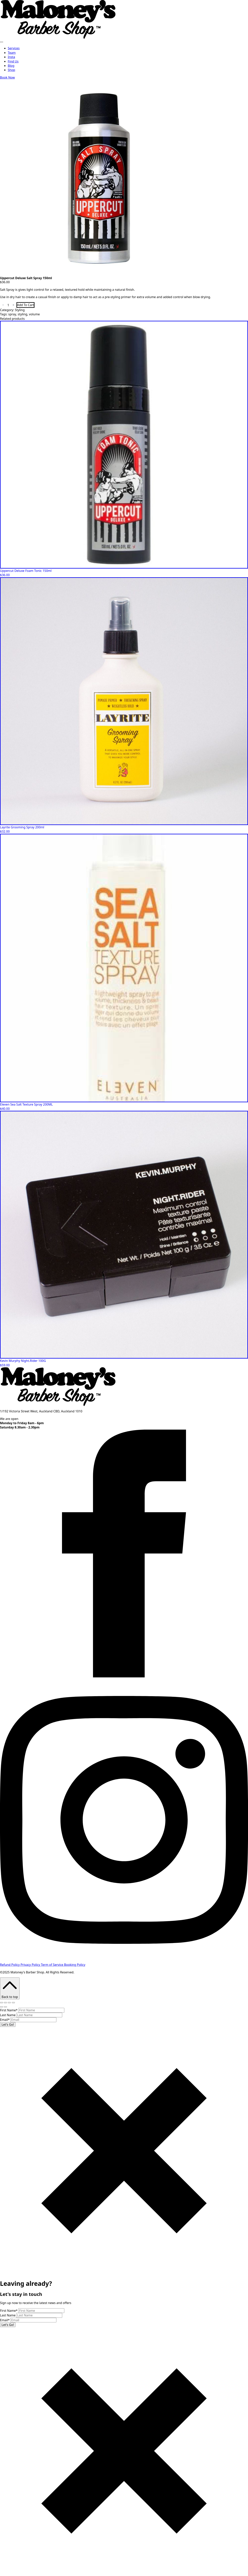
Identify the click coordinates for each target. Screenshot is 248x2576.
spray (12, 314)
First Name (9, 2010)
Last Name (8, 2015)
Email (5, 2020)
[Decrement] (3, 305)
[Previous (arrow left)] (1, 2006)
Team (12, 53)
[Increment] (13, 305)
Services (14, 48)
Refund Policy (10, 1965)
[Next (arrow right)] (5, 2006)
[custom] (124, 1960)
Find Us (13, 61)
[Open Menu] (1, 42)
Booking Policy (74, 1965)
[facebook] (124, 1676)
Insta (11, 57)
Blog (11, 65)
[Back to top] (10, 1988)
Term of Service (52, 1965)
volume (34, 314)
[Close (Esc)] (13, 2002)
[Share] (9, 2002)
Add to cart (25, 305)
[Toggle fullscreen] (5, 2002)
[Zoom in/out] (1, 2002)
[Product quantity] (8, 305)
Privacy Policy (31, 1965)
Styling (20, 310)
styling (22, 314)
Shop (11, 70)
